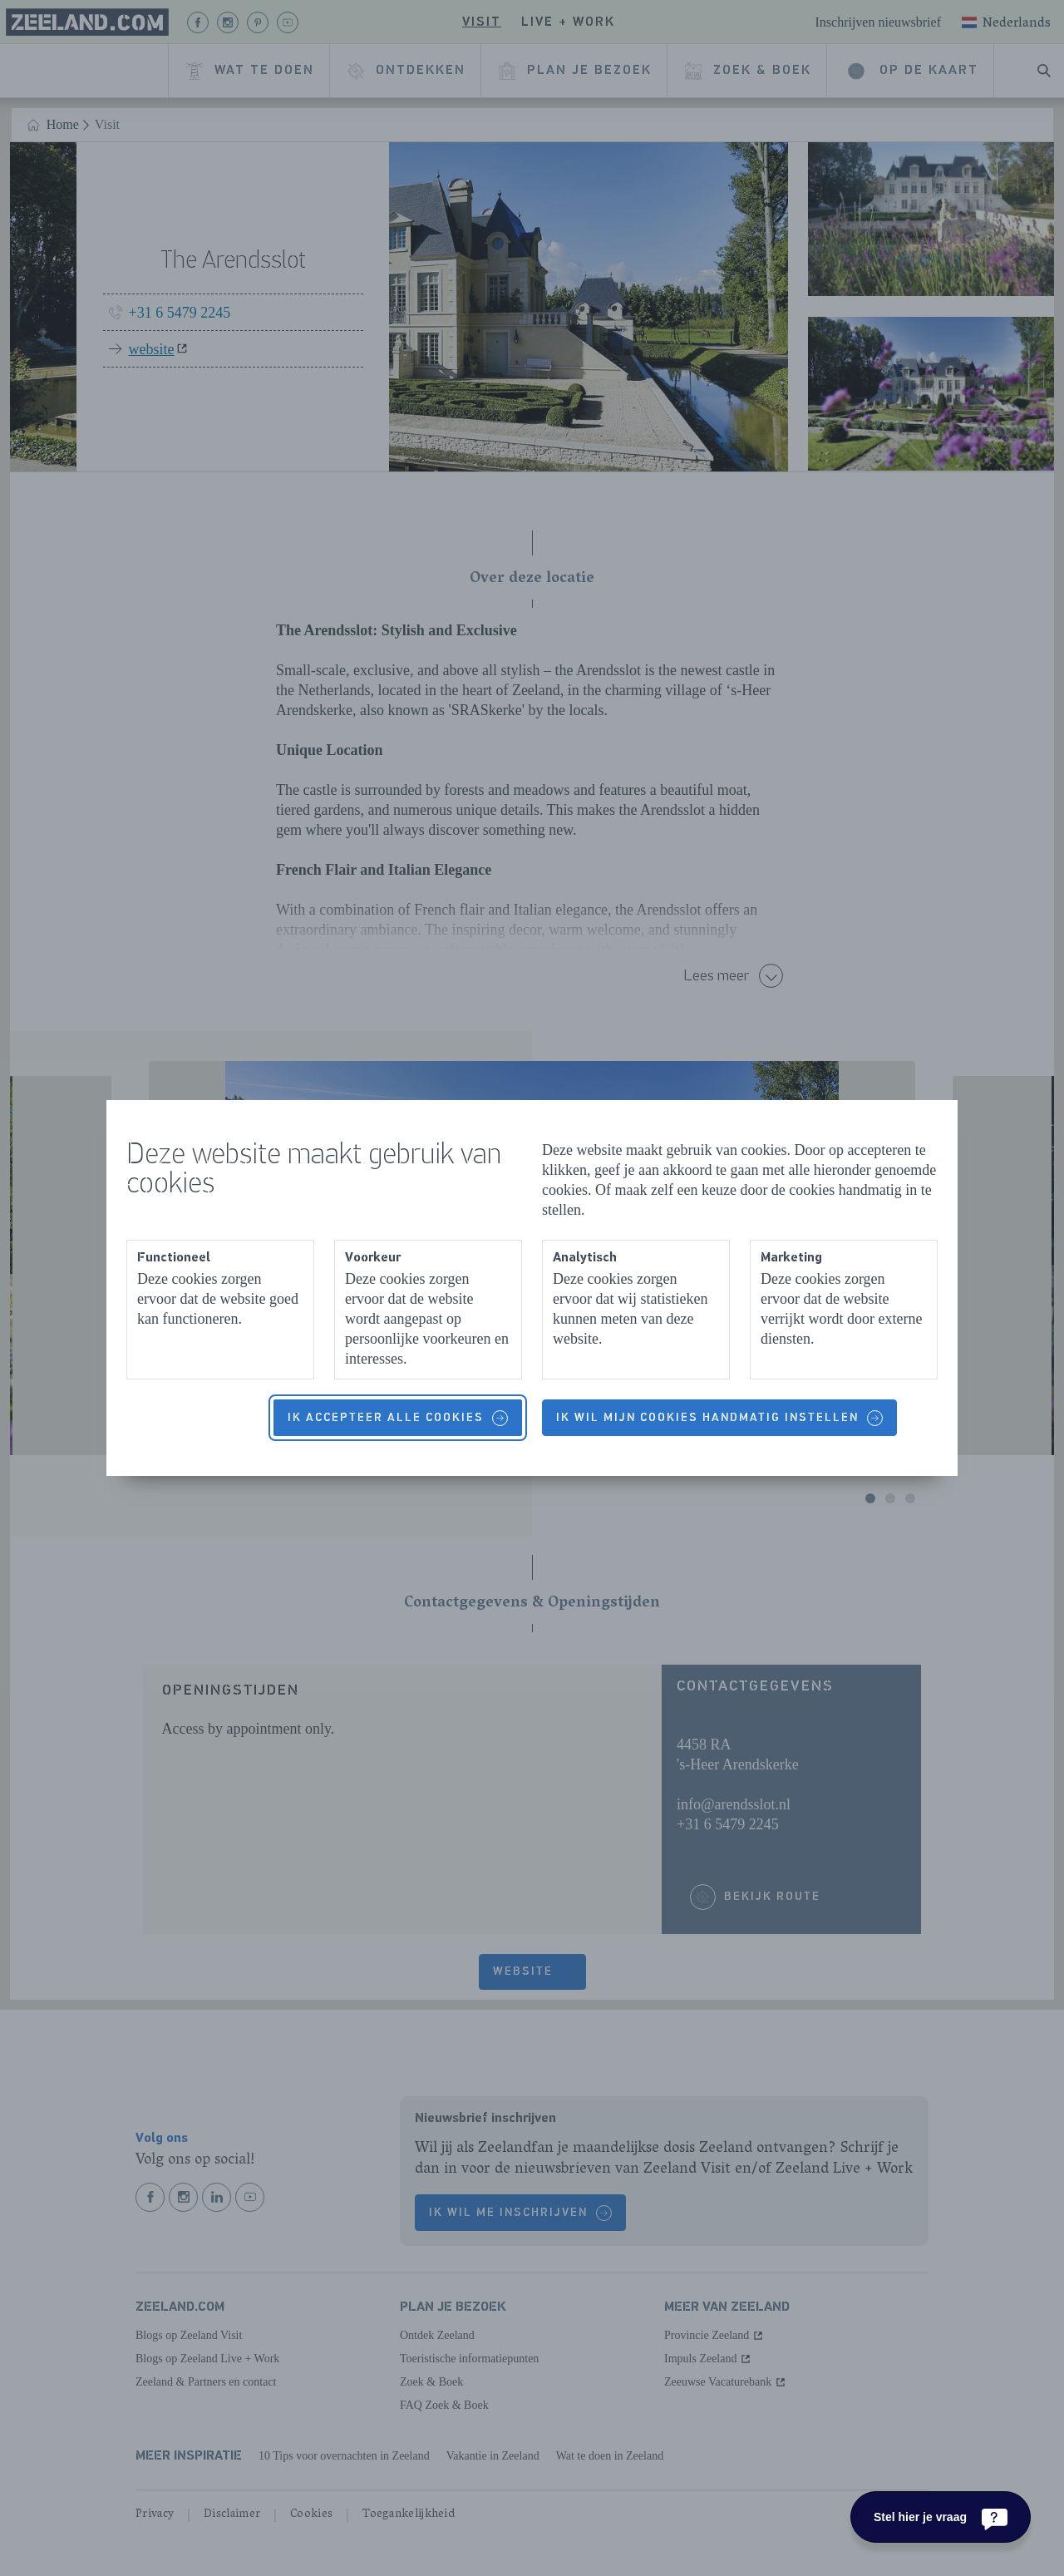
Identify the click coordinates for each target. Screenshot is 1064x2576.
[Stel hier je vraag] (940, 2517)
